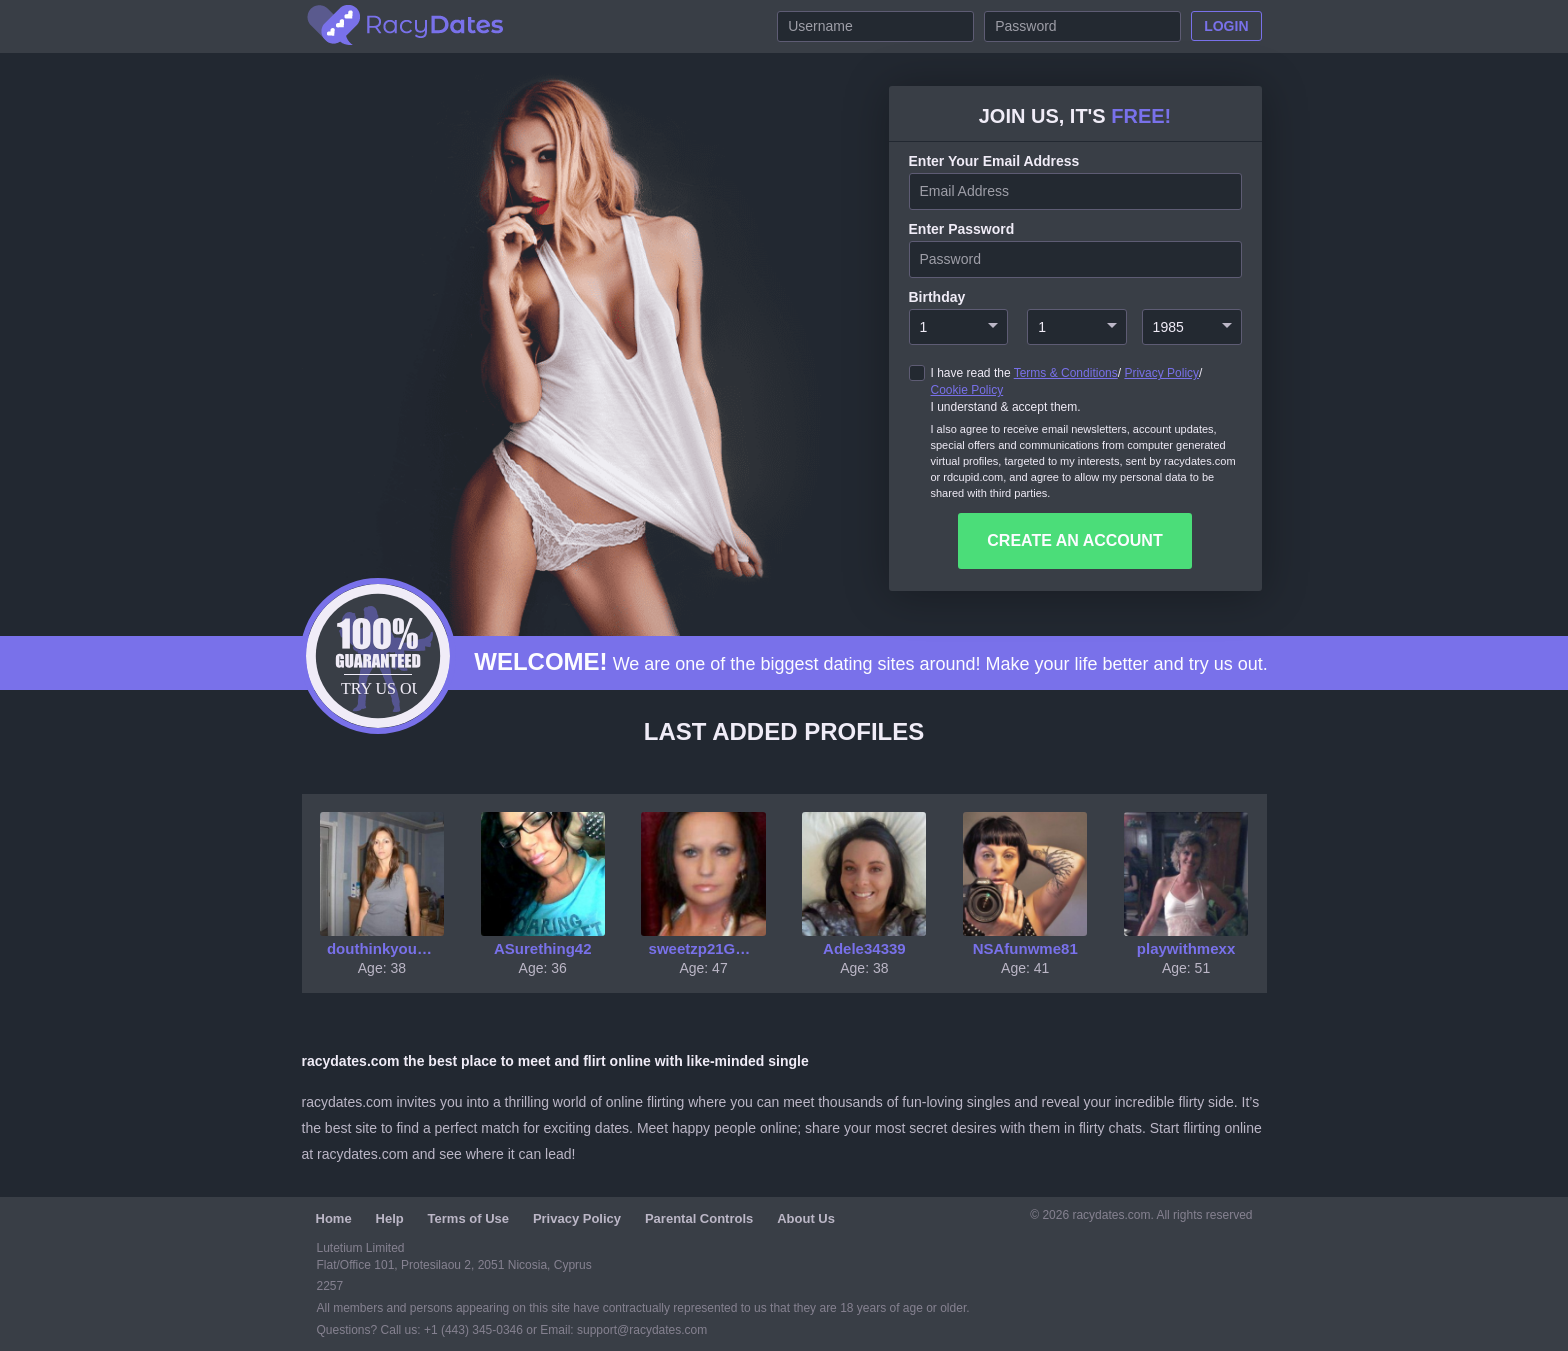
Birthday (937, 297)
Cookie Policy (967, 390)
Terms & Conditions (1066, 373)
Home (334, 1218)
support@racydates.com (642, 1330)
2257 (330, 1286)
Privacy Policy (1161, 373)
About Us (806, 1218)
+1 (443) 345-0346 (475, 1330)
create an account (1074, 540)
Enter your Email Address (994, 161)
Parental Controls (699, 1218)
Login (1226, 26)
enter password (962, 229)
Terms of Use (468, 1218)
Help (390, 1218)
